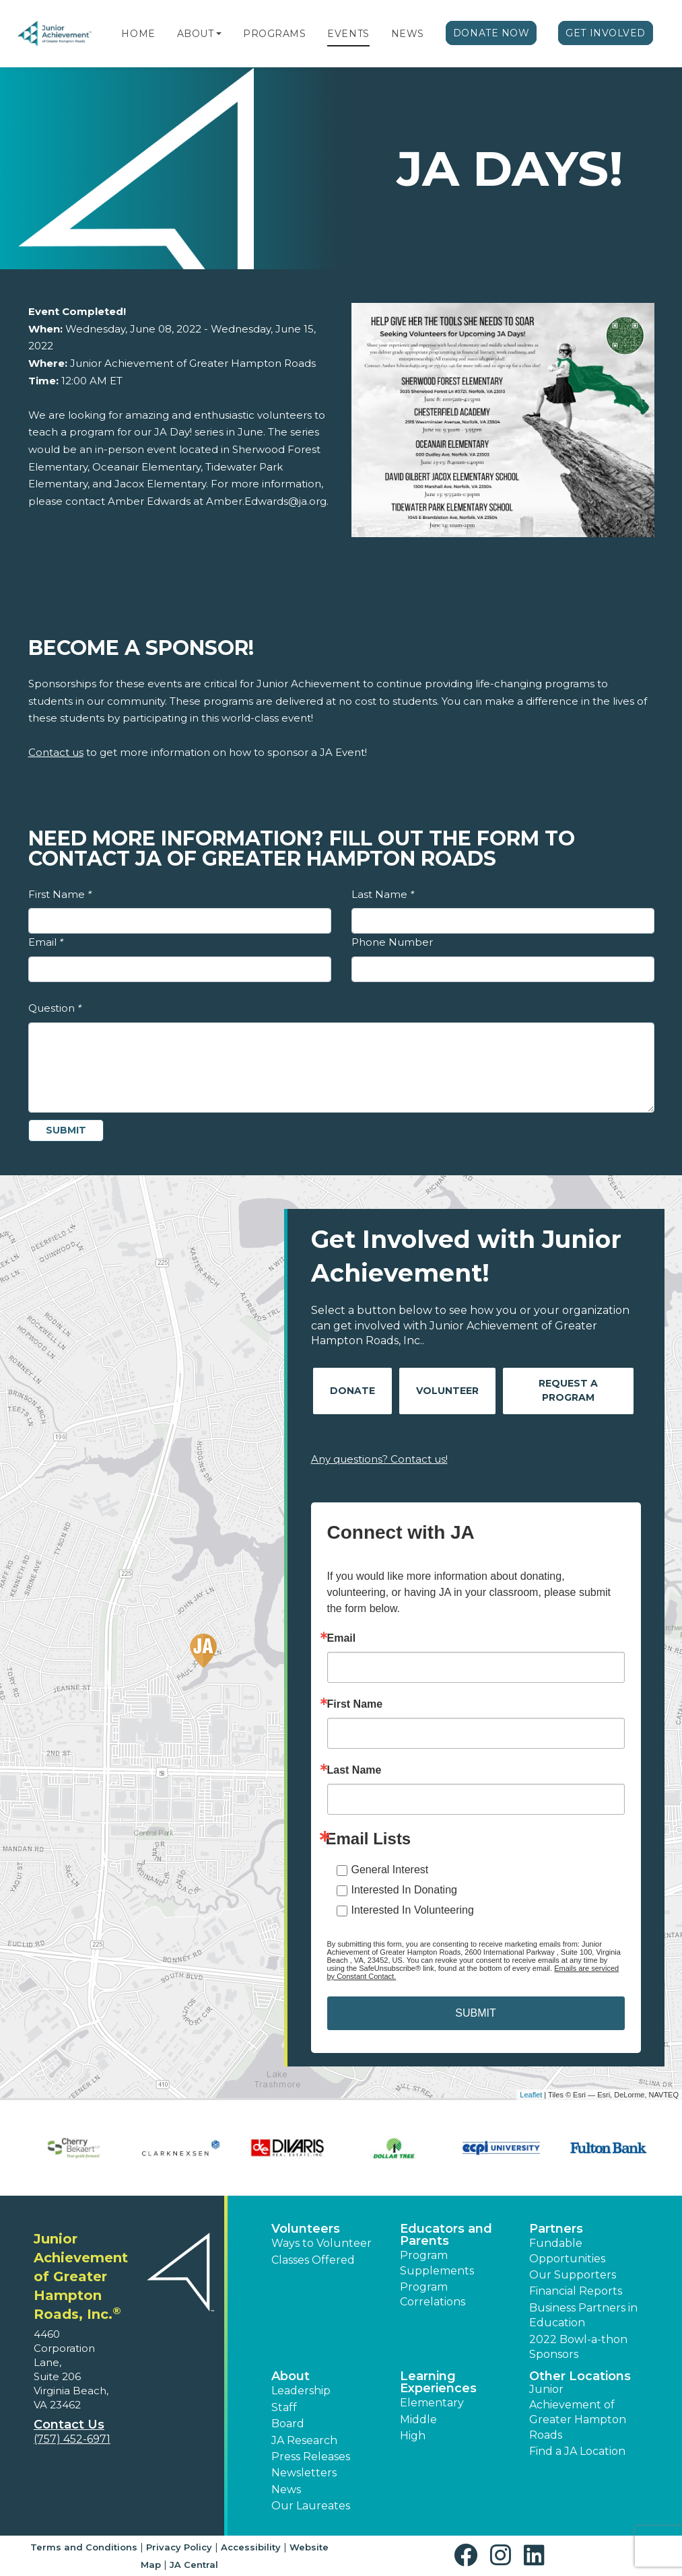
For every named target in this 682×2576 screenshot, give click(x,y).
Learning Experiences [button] (438, 2382)
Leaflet (531, 2095)
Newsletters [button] (304, 2472)
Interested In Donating (404, 1889)
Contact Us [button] (69, 2424)
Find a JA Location (577, 2451)
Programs (274, 34)
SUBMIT (475, 2013)
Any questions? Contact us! (379, 1459)
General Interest (390, 1869)
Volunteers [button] (305, 2229)
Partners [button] (556, 2229)
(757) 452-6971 (72, 2439)
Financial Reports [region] (575, 2291)
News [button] (286, 2489)
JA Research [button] (304, 2440)
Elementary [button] (432, 2402)
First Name (60, 894)
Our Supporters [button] (572, 2274)
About (195, 34)
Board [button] (287, 2423)
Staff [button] (284, 2407)
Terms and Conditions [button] (83, 2547)
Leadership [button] (301, 2390)
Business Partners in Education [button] (583, 2315)
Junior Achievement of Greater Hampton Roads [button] (577, 2412)
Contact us (55, 752)
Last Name (382, 894)
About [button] (290, 2376)
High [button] (412, 2435)
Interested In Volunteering (412, 1910)
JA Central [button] (194, 2564)
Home (138, 34)
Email (45, 942)
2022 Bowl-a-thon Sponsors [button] (578, 2347)
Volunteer (447, 1391)
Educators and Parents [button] (446, 2235)
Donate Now (491, 33)
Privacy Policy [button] (179, 2547)
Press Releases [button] (310, 2456)
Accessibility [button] (251, 2547)
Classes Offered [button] (313, 2260)
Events (348, 34)
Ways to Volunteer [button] (321, 2243)
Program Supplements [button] (437, 2262)
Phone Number (392, 942)
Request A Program (568, 1390)
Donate (352, 1391)
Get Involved (606, 33)
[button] (218, 34)
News (407, 34)
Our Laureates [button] (310, 2505)
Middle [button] (418, 2419)
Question (54, 1008)
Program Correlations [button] (432, 2294)
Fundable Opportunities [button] (567, 2250)
